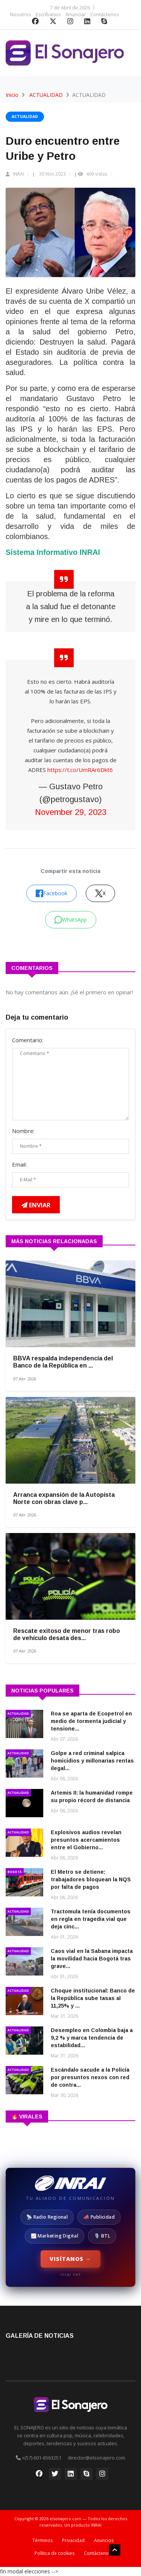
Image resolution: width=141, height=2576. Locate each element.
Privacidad (73, 2540)
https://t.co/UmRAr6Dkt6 (80, 769)
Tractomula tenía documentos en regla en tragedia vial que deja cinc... (90, 1919)
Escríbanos (48, 14)
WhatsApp (71, 920)
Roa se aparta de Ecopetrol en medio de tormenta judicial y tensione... (91, 1721)
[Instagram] (102, 2476)
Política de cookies (54, 2553)
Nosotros (20, 14)
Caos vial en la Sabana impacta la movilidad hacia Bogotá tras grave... (92, 1958)
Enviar (35, 1205)
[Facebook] (39, 2476)
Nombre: (23, 1131)
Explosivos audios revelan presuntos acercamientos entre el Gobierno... (86, 1839)
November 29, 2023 (70, 812)
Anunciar (75, 14)
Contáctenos (104, 14)
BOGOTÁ (15, 1872)
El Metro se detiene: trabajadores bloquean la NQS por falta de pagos (91, 1879)
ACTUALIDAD (46, 94)
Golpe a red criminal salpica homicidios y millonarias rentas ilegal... (92, 1760)
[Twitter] (55, 2476)
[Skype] (86, 2476)
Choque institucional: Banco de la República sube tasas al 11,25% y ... (93, 1998)
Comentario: (27, 1040)
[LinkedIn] (71, 2476)
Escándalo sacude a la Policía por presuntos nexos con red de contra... (90, 2077)
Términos (42, 2540)
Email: (19, 1164)
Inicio (12, 94)
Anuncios (104, 2540)
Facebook (51, 893)
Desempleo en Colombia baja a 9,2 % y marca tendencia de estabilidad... (92, 2037)
